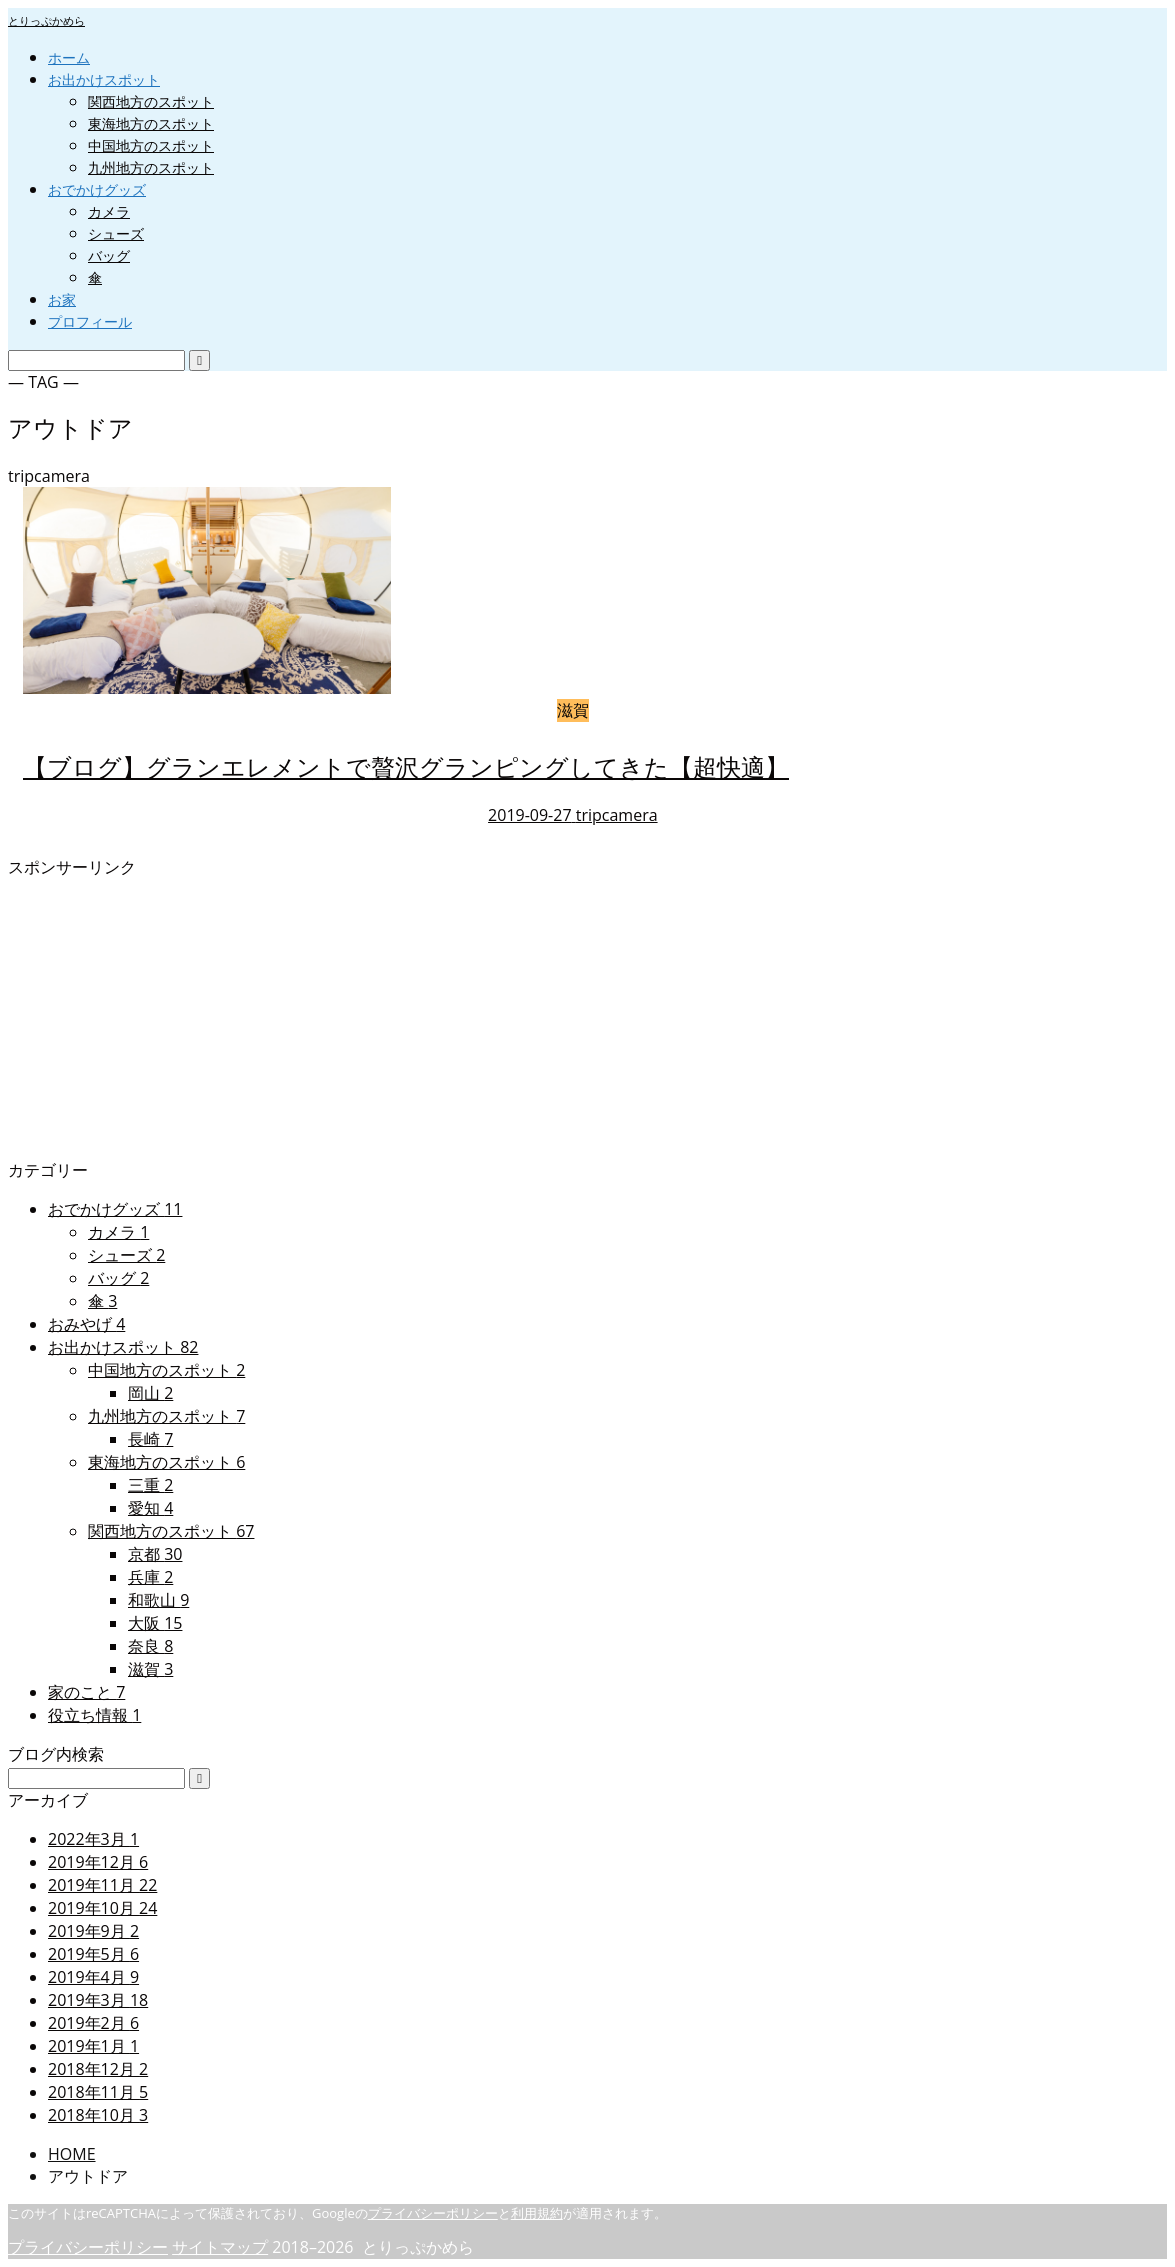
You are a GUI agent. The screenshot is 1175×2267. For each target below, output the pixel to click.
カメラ (109, 211)
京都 (155, 1554)
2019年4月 (93, 1977)
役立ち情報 (94, 1715)
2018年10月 (98, 2115)
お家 (62, 299)
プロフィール (90, 321)
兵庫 (150, 1577)
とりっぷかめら (46, 20)
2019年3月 (98, 2000)
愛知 (150, 1508)
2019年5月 (93, 1954)
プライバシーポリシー (433, 2213)
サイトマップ (220, 2247)
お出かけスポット (104, 79)
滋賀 (150, 1669)
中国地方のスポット (151, 145)
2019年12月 (98, 1862)
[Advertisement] (587, 1019)
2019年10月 (102, 1908)
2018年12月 (98, 2069)
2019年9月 (93, 1931)
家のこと (86, 1692)
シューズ (116, 233)
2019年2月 (93, 2023)
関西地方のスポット (151, 101)
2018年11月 (98, 2092)
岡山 (150, 1393)
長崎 (150, 1439)
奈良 (150, 1646)
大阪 (155, 1623)
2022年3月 (93, 1839)
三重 (150, 1485)
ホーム (69, 57)
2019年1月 (93, 2046)
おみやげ (86, 1324)
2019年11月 (102, 1885)
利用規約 (537, 2213)
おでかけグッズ (97, 189)
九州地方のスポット (151, 167)
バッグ (109, 255)
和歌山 (158, 1600)
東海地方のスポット (151, 123)
